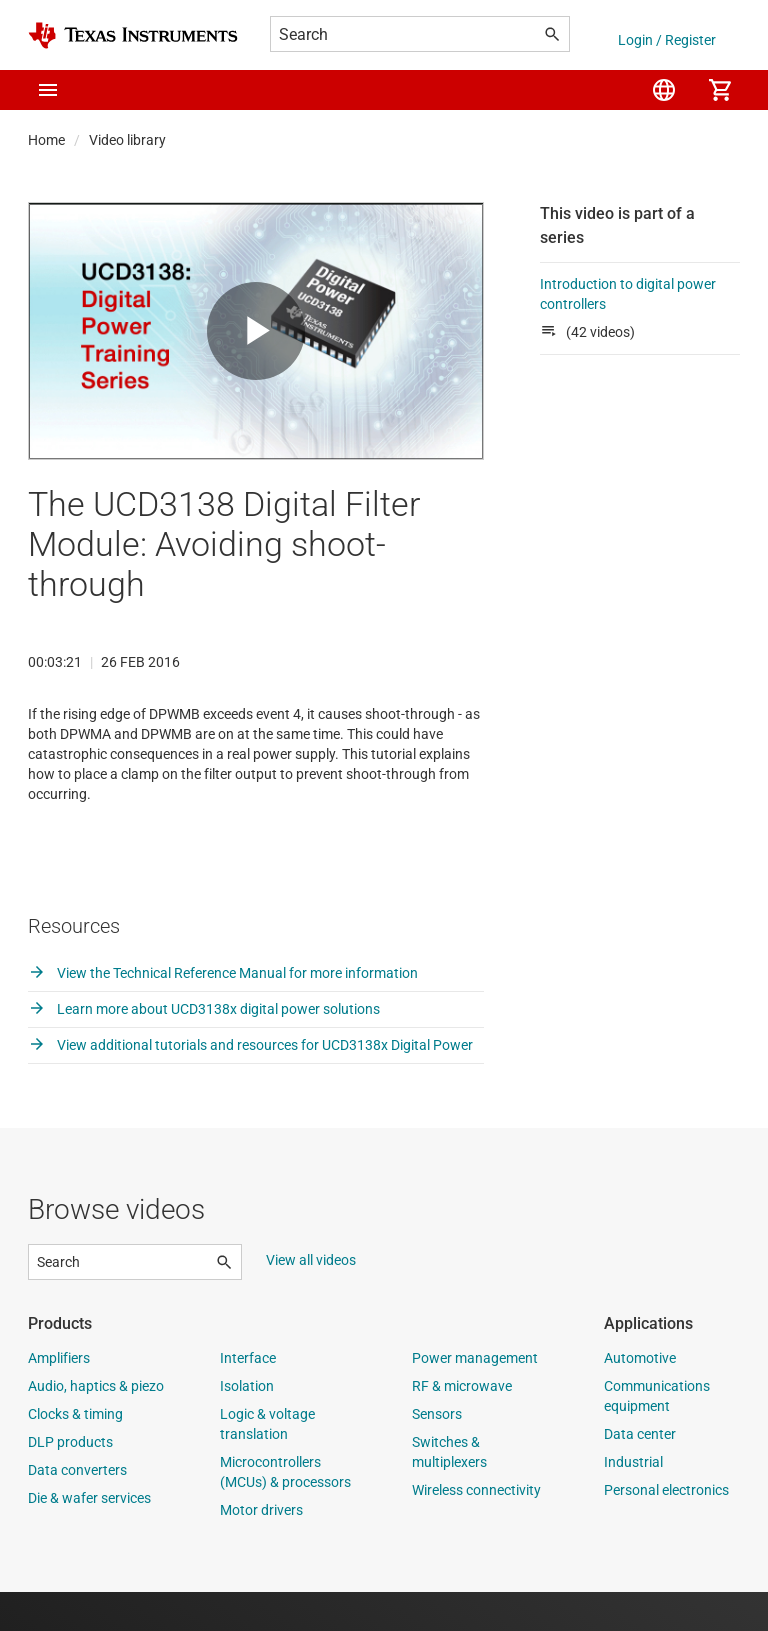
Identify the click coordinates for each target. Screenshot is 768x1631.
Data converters (77, 1509)
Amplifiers (59, 1397)
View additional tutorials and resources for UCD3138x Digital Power (250, 1084)
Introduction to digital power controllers (628, 294)
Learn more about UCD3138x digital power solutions (204, 1048)
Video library (127, 140)
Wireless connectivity (476, 1529)
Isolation (247, 1425)
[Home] (133, 35)
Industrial (633, 1501)
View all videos (311, 1299)
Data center (640, 1473)
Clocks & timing (75, 1453)
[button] (48, 90)
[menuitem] (664, 90)
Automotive (640, 1397)
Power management (475, 1397)
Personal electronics (666, 1529)
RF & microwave (462, 1425)
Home (46, 140)
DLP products (70, 1481)
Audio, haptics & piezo (96, 1425)
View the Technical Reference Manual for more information (223, 1012)
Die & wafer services (89, 1537)
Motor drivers (261, 1549)
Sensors (437, 1453)
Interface (248, 1397)
